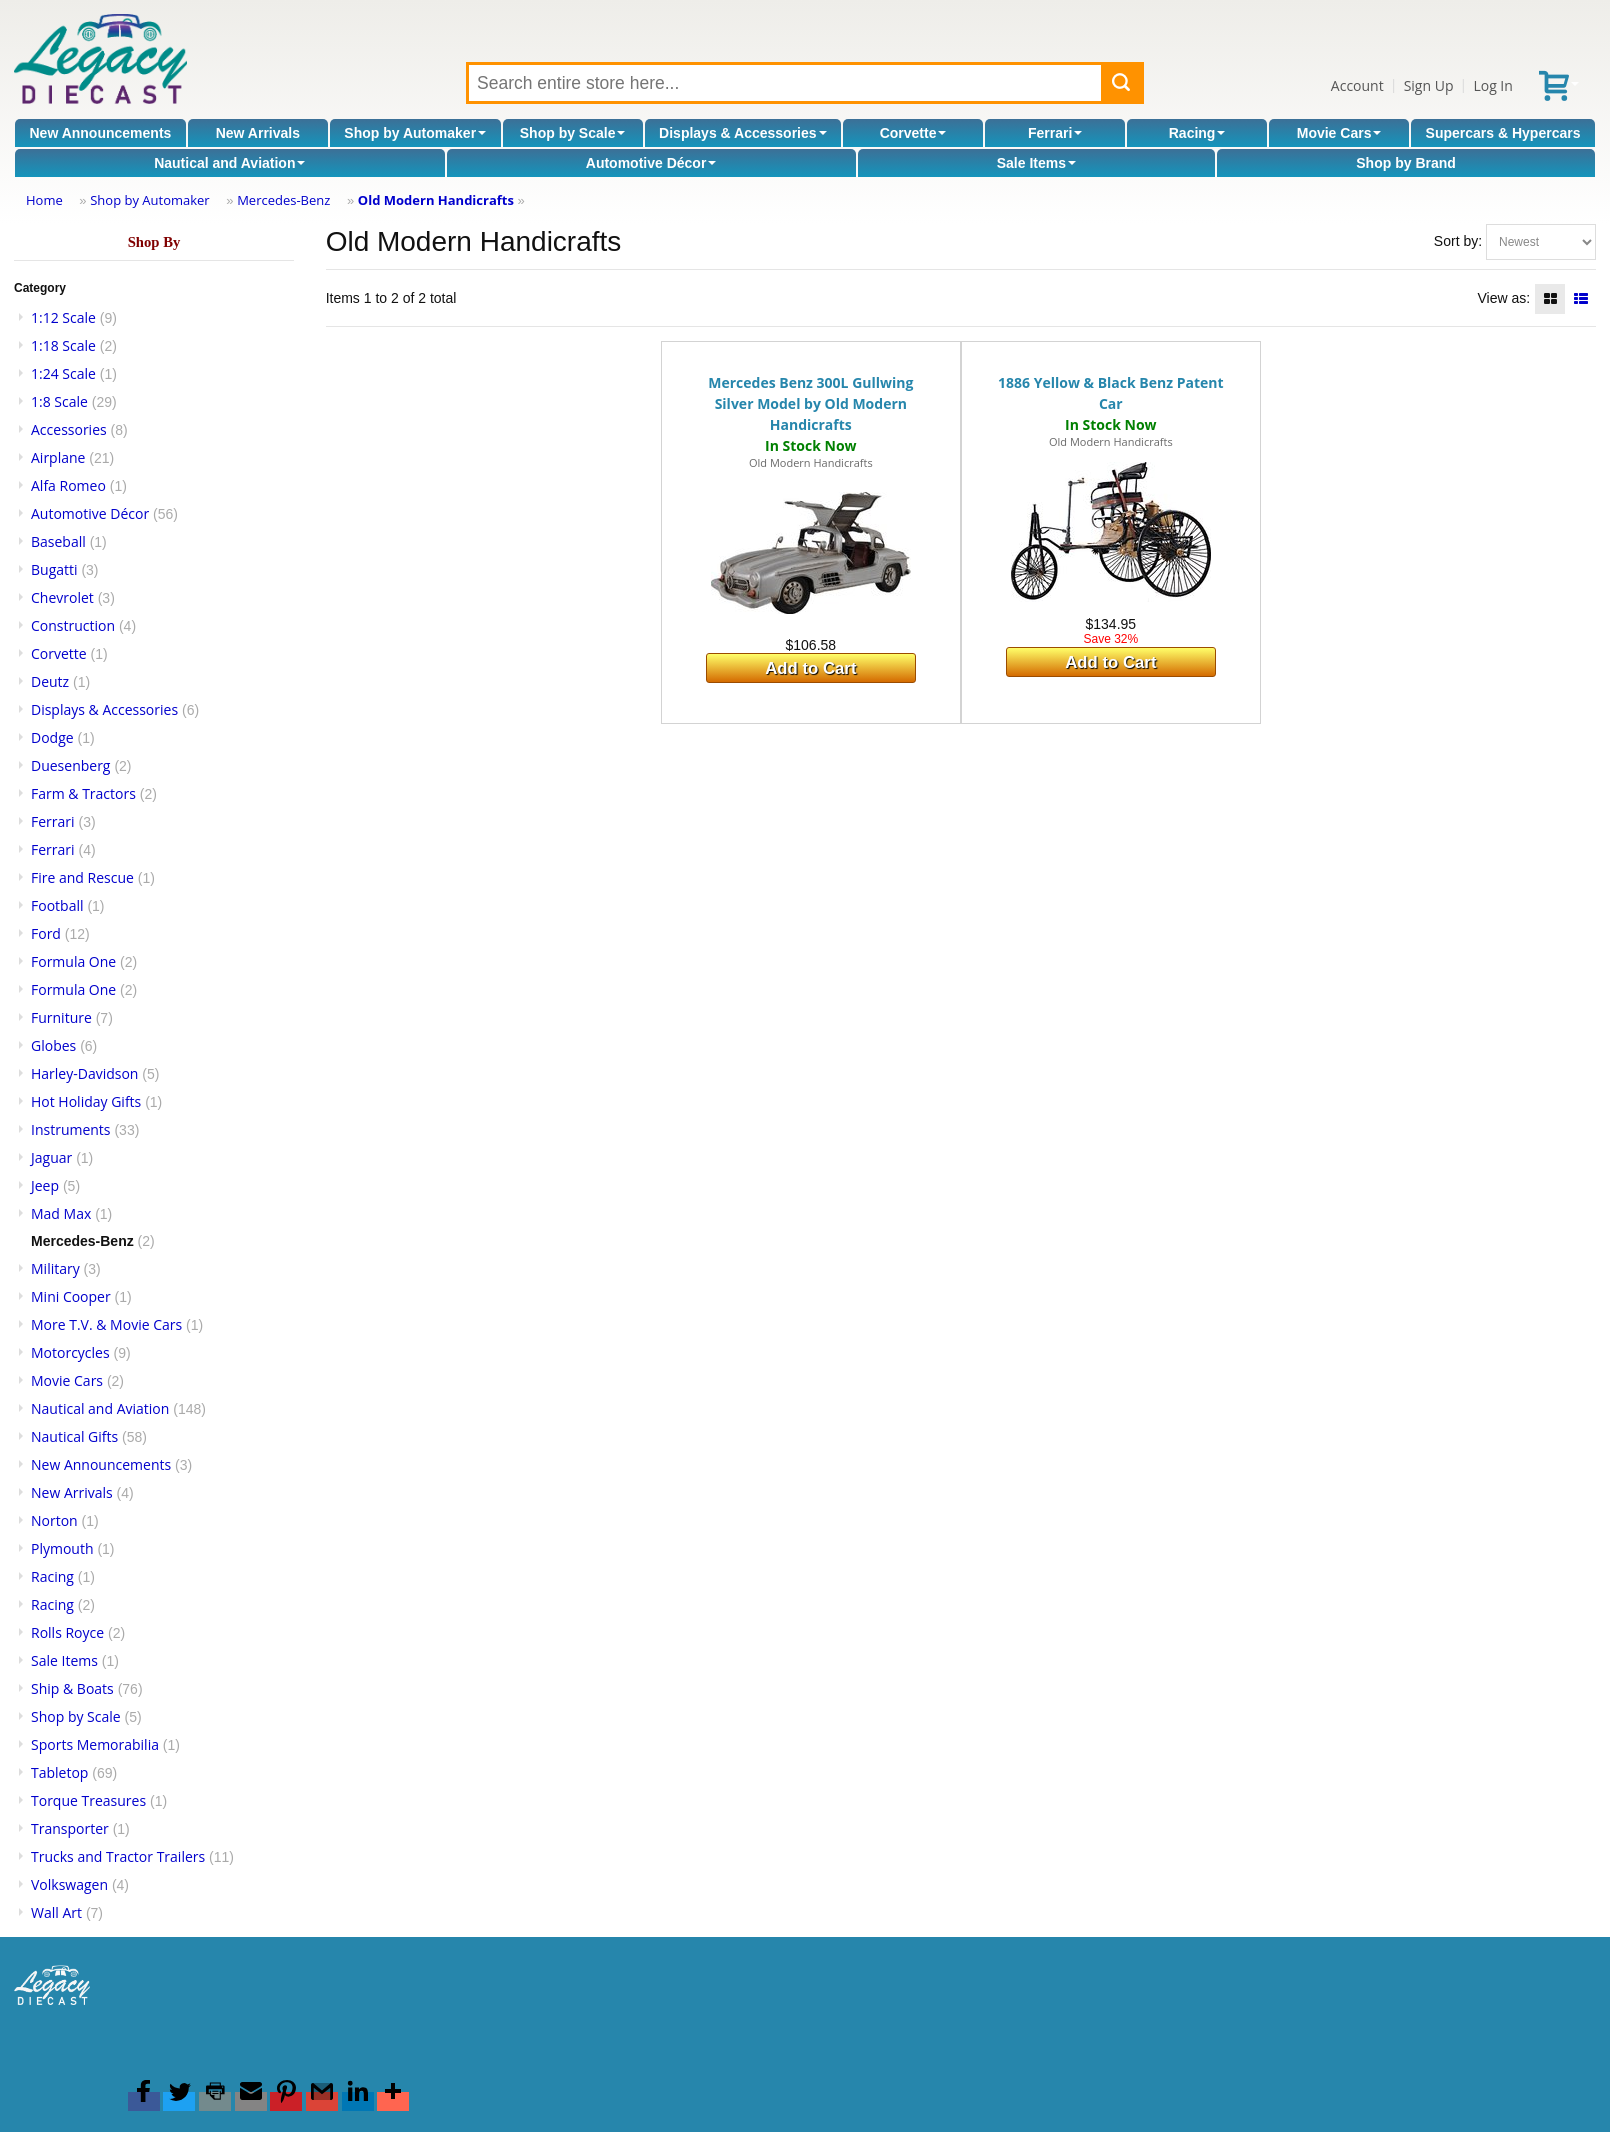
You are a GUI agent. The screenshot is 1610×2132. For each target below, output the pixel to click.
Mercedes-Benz (283, 200)
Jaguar (51, 1157)
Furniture (61, 1017)
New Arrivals (258, 133)
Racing (1197, 133)
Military (55, 1268)
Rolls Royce (67, 1632)
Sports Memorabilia (95, 1744)
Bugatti (54, 569)
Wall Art (56, 1912)
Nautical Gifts (74, 1436)
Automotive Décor (651, 163)
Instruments (71, 1129)
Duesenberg (70, 765)
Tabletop (59, 1772)
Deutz (50, 681)
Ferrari (1055, 133)
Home (44, 200)
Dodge (52, 737)
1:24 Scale (63, 373)
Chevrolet (62, 597)
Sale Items (1036, 163)
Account (1357, 85)
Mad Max (61, 1213)
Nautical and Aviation (229, 163)
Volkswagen (69, 1884)
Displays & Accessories (742, 133)
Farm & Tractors (83, 793)
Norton (54, 1520)
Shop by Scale (573, 133)
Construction (73, 625)
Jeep (45, 1185)
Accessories (69, 429)
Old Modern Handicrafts (436, 200)
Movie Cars (1339, 133)
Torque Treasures (88, 1800)
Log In (1492, 85)
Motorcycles (70, 1352)
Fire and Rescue (82, 877)
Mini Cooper (71, 1296)
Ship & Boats (72, 1688)
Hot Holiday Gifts (86, 1101)
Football (57, 905)
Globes (53, 1045)
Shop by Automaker (415, 133)
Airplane (58, 457)
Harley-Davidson (84, 1073)
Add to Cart (810, 668)
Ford (46, 933)
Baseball (58, 541)
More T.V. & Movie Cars (106, 1324)
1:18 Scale (63, 345)
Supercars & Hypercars (1503, 133)
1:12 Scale (63, 317)
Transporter (70, 1828)
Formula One (73, 961)
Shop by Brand (1406, 163)
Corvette (913, 133)
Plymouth (62, 1548)
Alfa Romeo (68, 485)
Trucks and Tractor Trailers (118, 1856)
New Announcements (101, 133)
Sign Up (1429, 85)
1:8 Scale (59, 401)
